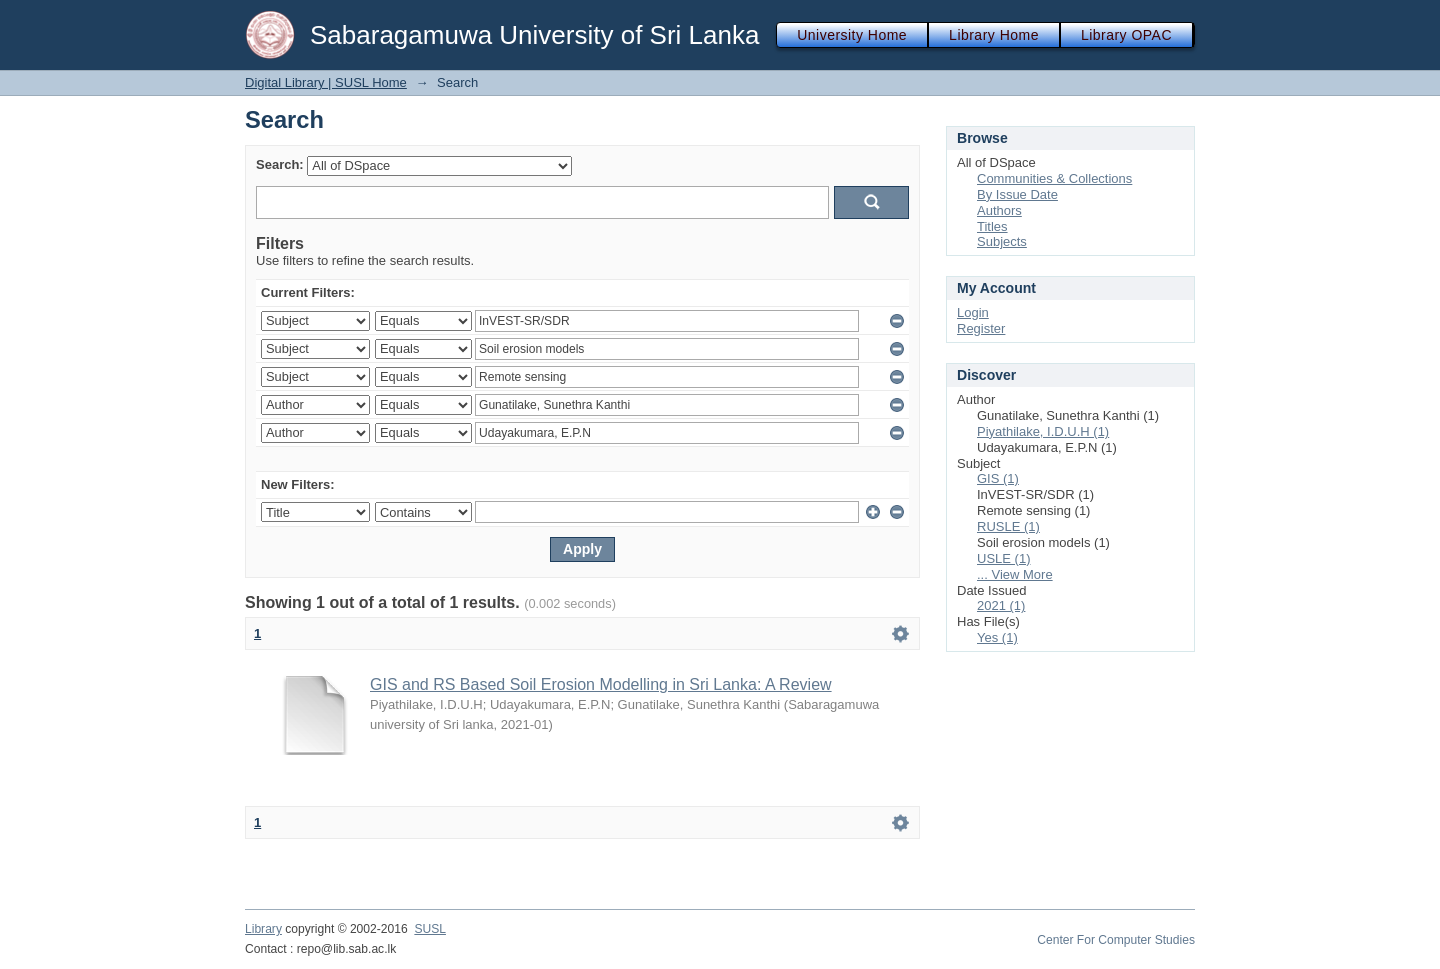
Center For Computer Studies (1116, 940)
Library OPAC (1126, 35)
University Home (852, 35)
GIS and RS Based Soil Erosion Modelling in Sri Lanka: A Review (601, 684)
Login (973, 312)
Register (981, 328)
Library (263, 929)
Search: (280, 164)
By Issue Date (1017, 194)
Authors (999, 210)
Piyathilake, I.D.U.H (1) (1043, 431)
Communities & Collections (1054, 178)
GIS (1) (998, 478)
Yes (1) (997, 637)
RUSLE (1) (1008, 526)
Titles (992, 226)
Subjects (1002, 241)
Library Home (994, 35)
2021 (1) (1001, 605)
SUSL (430, 929)
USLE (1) (1003, 558)
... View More (1015, 574)
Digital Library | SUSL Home (326, 82)
